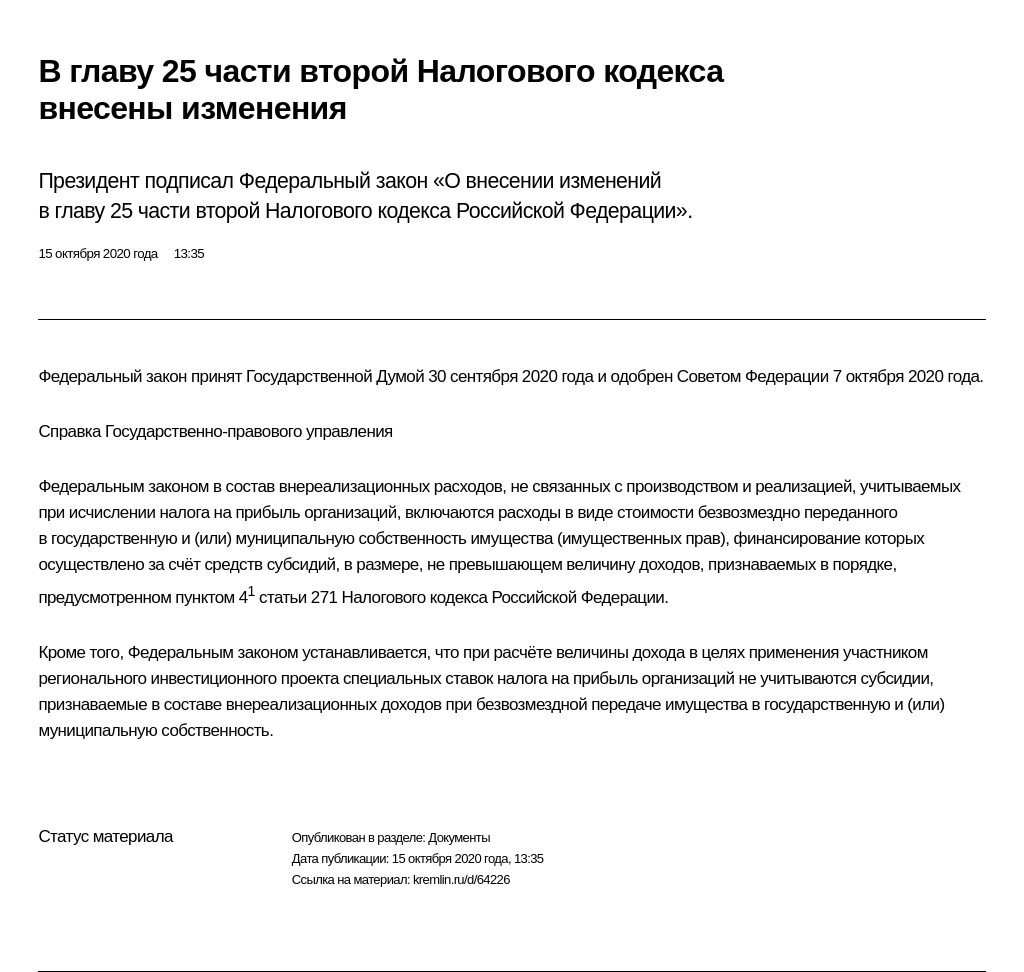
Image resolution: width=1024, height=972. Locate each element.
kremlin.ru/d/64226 (461, 879)
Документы (459, 837)
